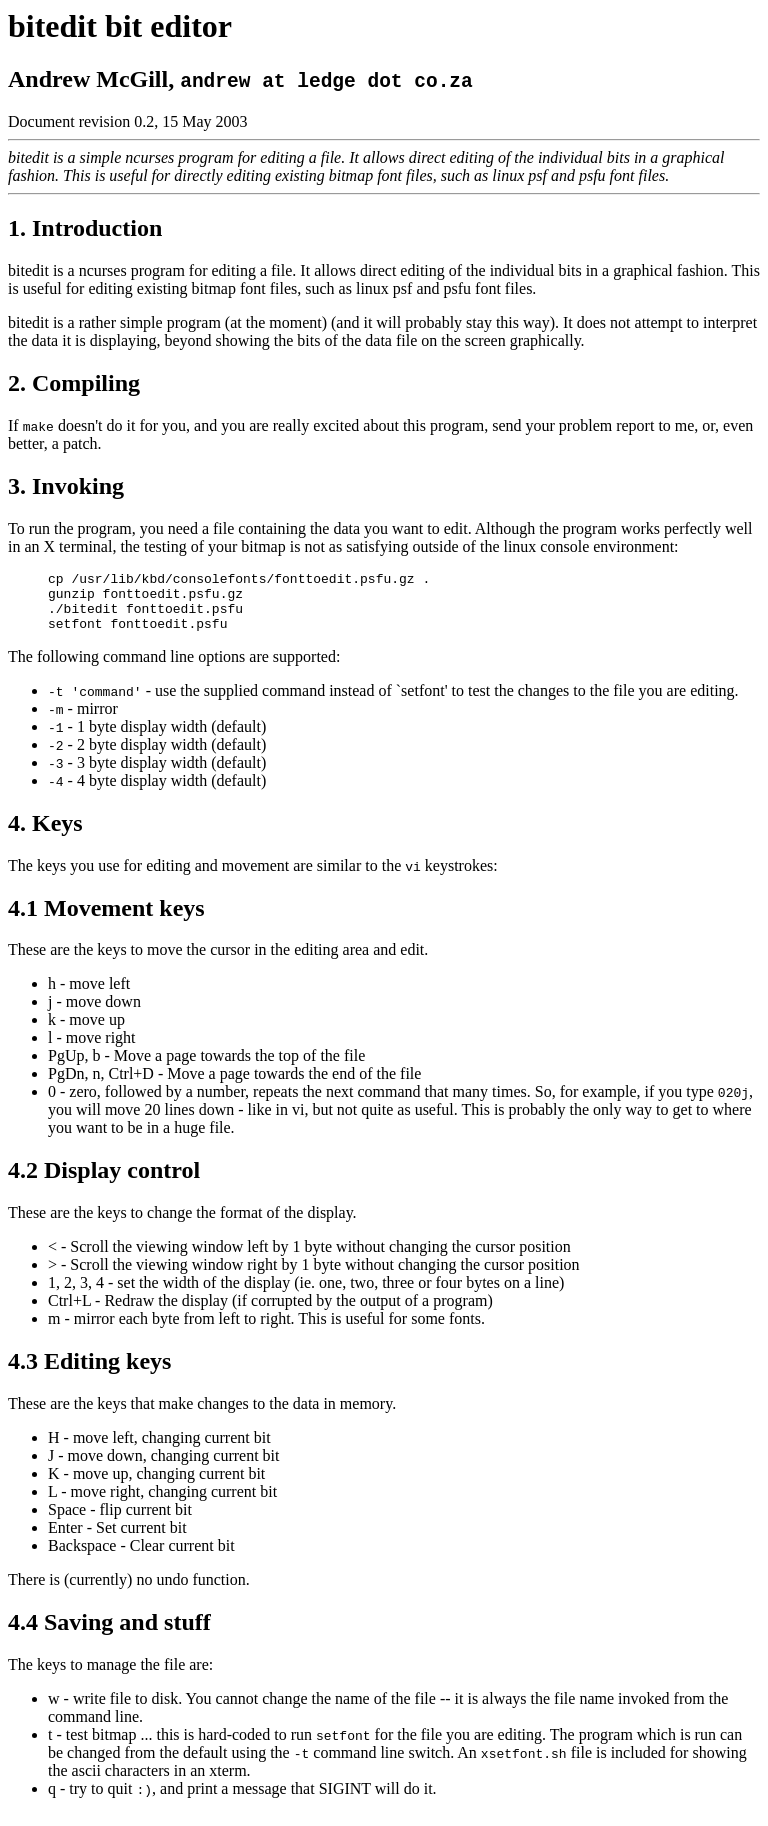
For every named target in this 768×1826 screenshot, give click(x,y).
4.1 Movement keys (106, 920)
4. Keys (45, 835)
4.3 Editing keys (89, 1373)
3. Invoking (66, 486)
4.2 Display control (104, 1182)
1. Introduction (85, 228)
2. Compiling (74, 383)
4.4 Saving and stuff (109, 1634)
